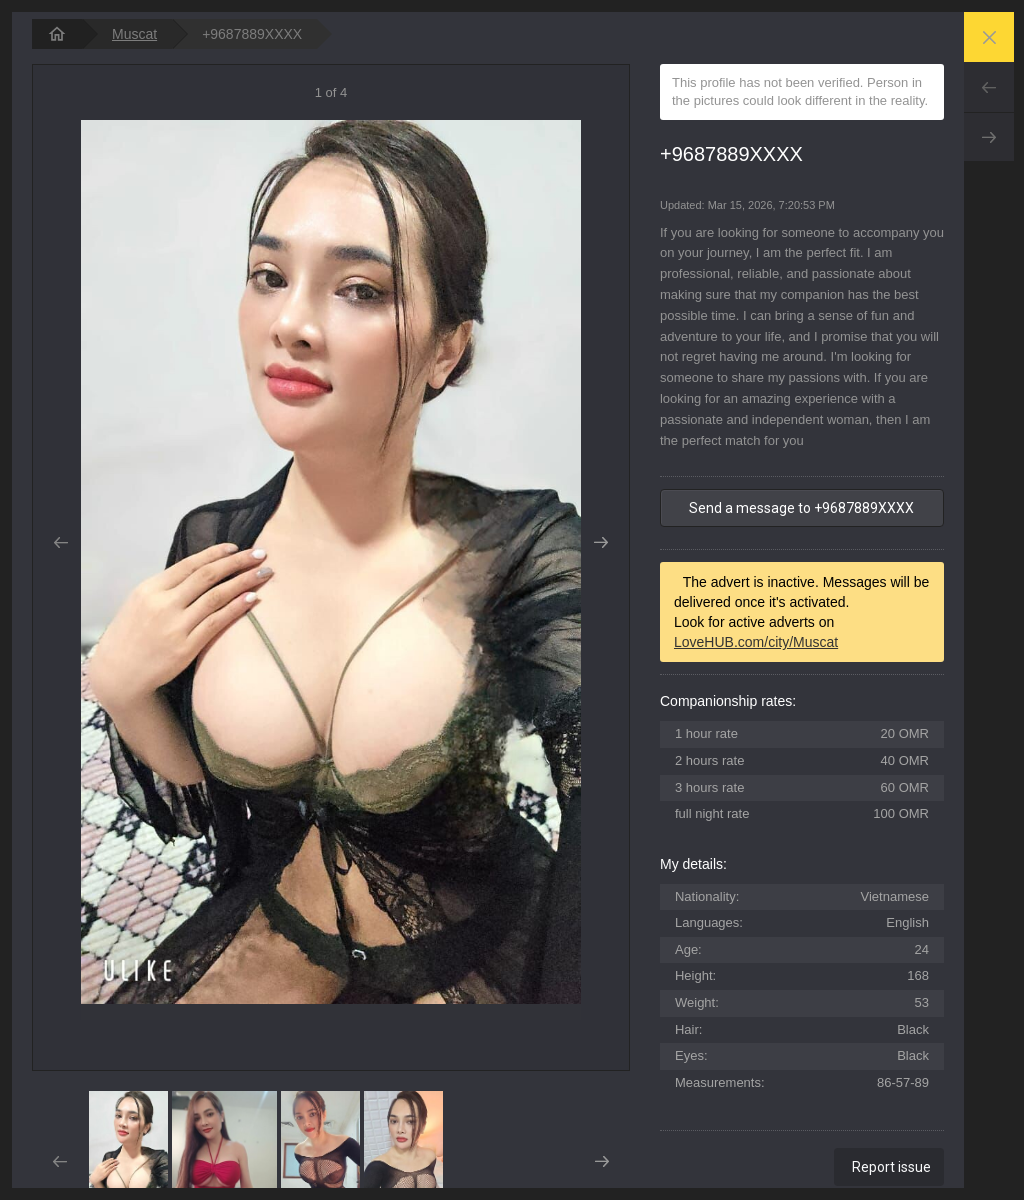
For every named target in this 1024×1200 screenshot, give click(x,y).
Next (989, 137)
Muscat (134, 34)
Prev (989, 87)
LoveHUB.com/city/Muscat (756, 642)
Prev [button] (60, 543)
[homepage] (57, 34)
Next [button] (601, 543)
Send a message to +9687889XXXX (801, 508)
